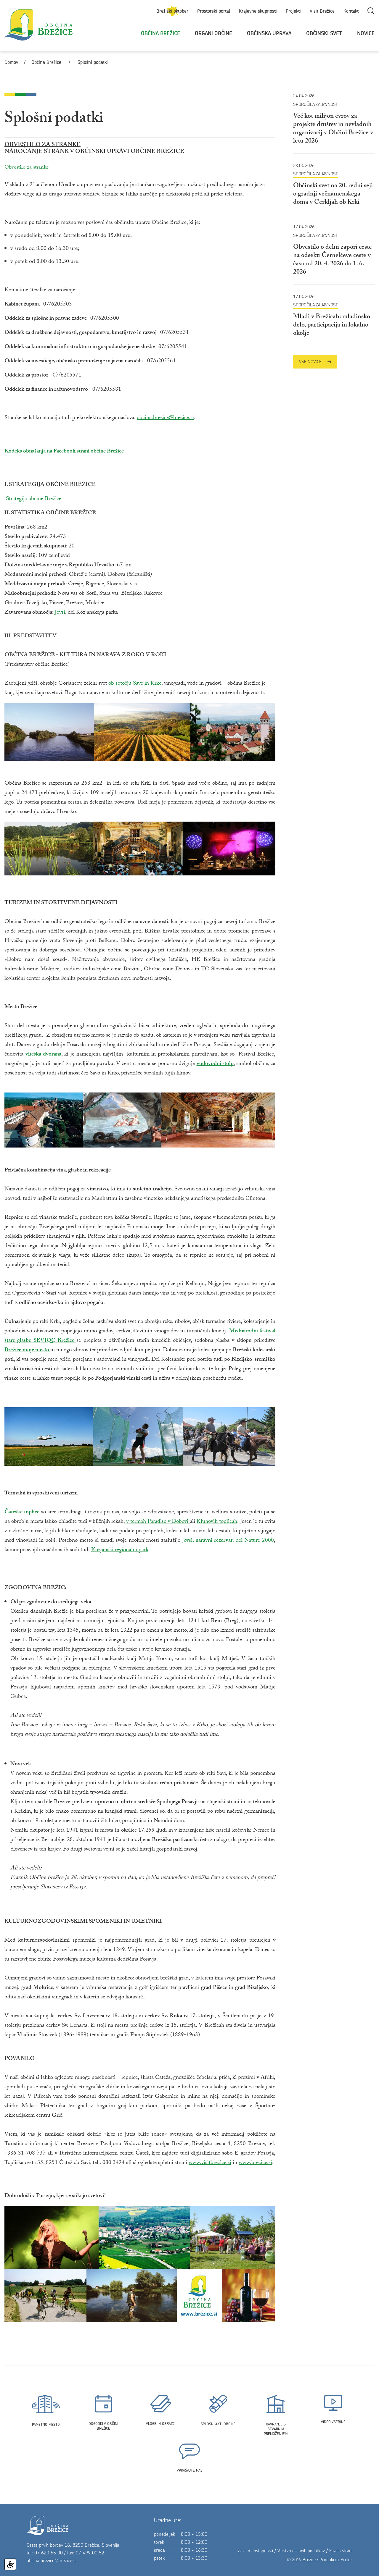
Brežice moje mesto (27, 1350)
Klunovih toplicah (217, 1522)
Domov (11, 62)
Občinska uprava (269, 33)
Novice (366, 33)
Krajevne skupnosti (258, 11)
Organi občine (213, 33)
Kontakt (351, 11)
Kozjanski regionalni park (119, 1550)
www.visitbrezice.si (210, 2163)
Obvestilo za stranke (26, 167)
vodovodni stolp (215, 1064)
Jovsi (60, 613)
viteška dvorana (43, 1054)
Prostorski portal (213, 11)
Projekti (293, 11)
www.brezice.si (255, 2163)
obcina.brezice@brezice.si (165, 418)
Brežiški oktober (172, 11)
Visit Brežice (322, 11)
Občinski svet (324, 33)
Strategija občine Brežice (33, 499)
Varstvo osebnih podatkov (301, 2551)
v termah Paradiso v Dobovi (158, 1522)
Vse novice (315, 361)
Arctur (346, 2559)
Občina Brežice (160, 33)
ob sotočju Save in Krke (134, 684)
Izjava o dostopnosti (255, 2551)
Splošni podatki (93, 62)
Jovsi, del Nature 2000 (228, 1541)
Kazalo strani (340, 2551)
